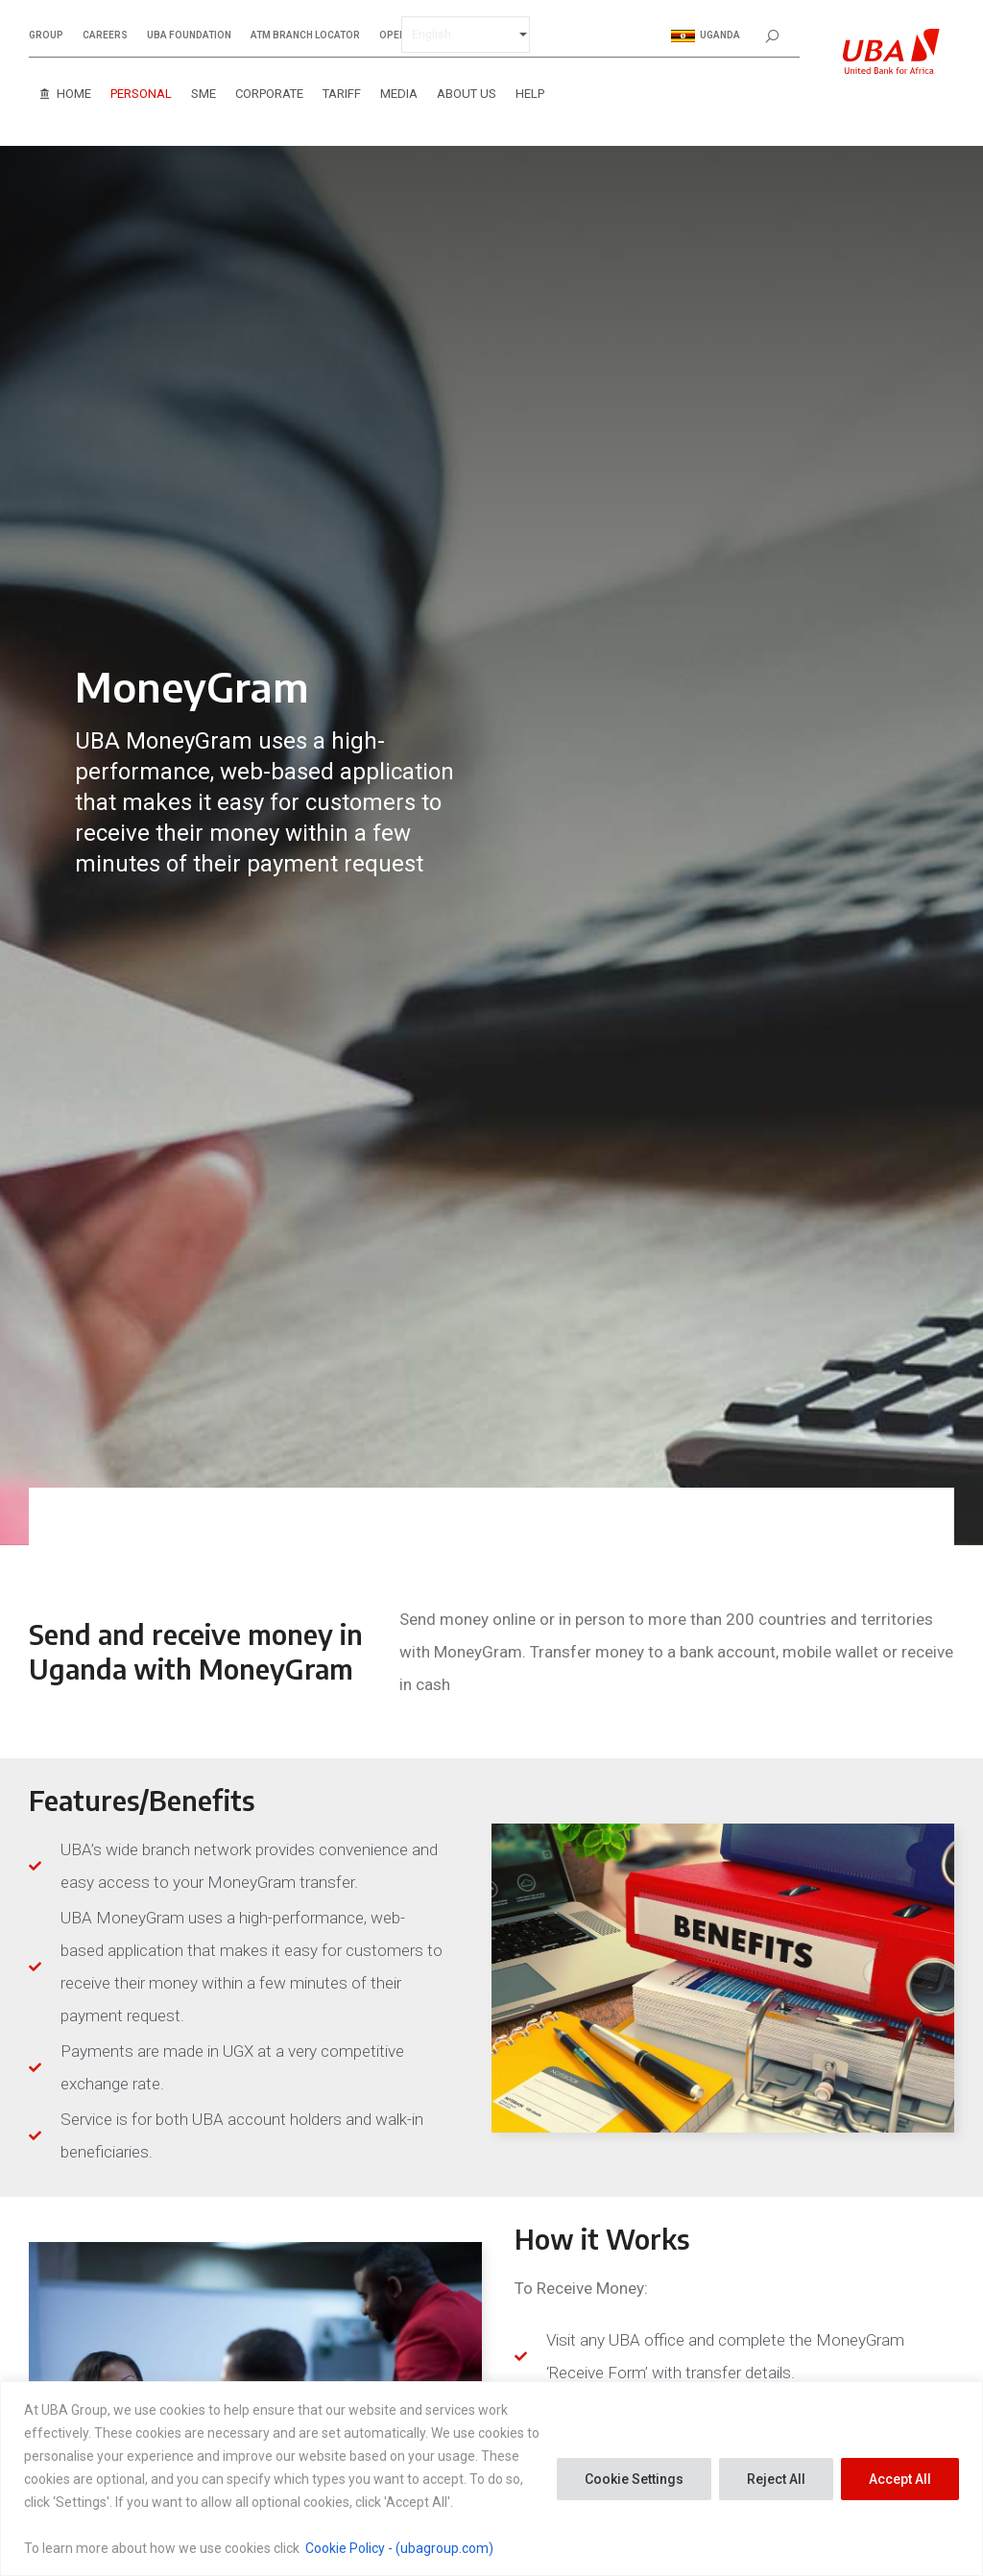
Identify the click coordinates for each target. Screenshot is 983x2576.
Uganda (705, 35)
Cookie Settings (634, 2479)
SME (203, 93)
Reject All (776, 2479)
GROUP (46, 35)
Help (529, 93)
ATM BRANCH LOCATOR (305, 35)
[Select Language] (465, 34)
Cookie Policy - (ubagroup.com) (399, 2548)
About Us (466, 93)
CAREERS (105, 35)
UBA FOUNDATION (189, 35)
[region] (491, 2478)
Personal (141, 93)
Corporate (269, 93)
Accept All (900, 2479)
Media (399, 93)
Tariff (342, 93)
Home (74, 93)
